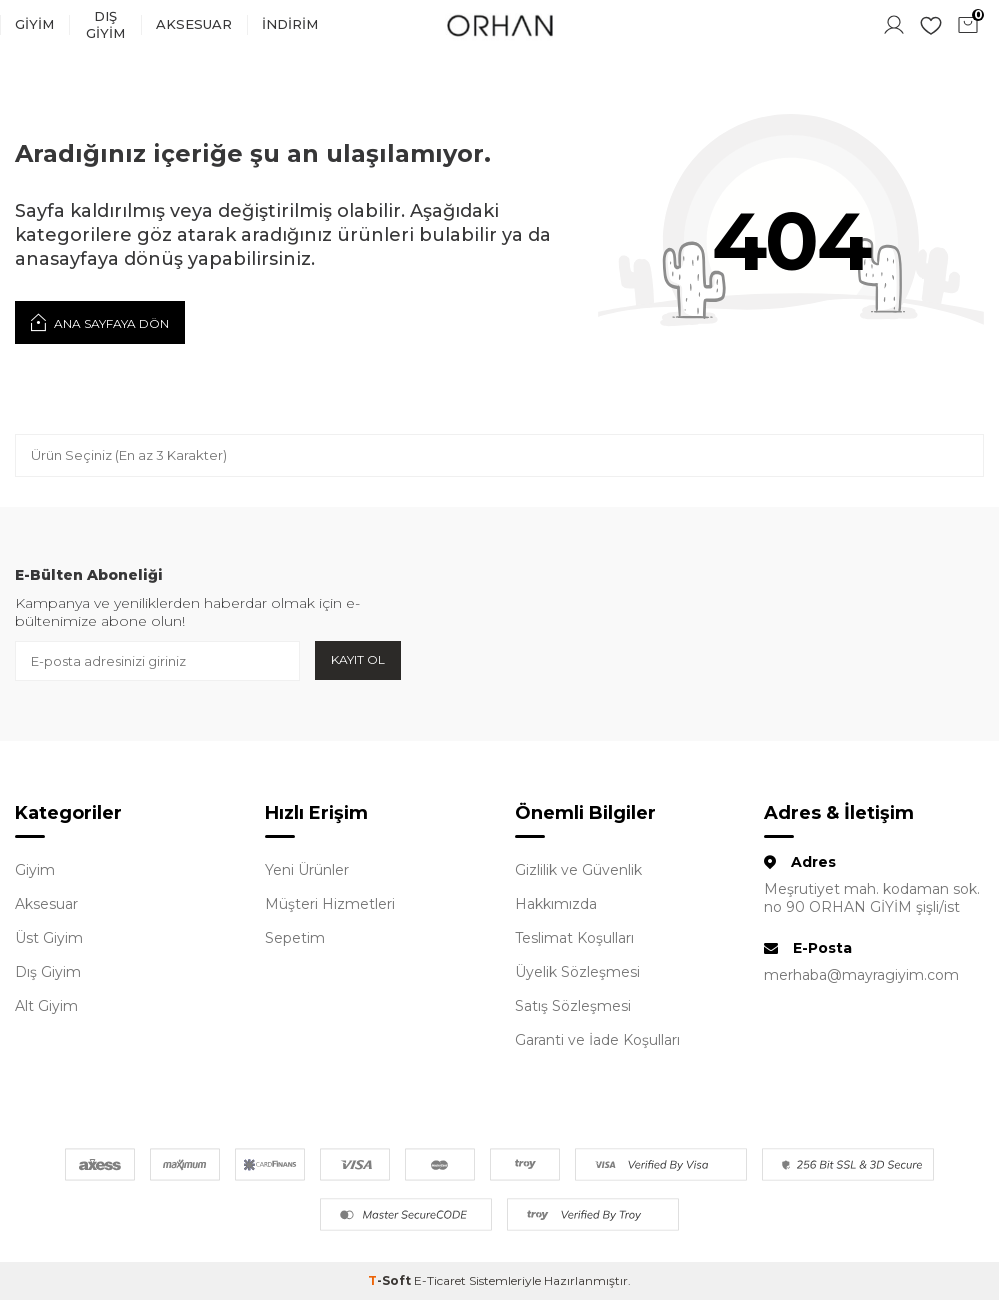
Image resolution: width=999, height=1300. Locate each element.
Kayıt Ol (358, 659)
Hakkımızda (556, 904)
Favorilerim (931, 25)
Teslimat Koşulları (574, 938)
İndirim (290, 24)
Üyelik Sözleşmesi (577, 972)
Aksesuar (194, 24)
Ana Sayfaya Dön (100, 322)
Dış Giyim (105, 24)
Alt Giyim (46, 1006)
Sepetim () (970, 23)
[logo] (500, 25)
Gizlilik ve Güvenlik (578, 870)
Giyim (34, 24)
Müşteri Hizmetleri (330, 904)
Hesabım (894, 25)
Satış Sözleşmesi (573, 1006)
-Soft (391, 1280)
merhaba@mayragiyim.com (861, 975)
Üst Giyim (49, 938)
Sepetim (295, 938)
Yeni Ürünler (307, 870)
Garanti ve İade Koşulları (597, 1040)
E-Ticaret (440, 1280)
